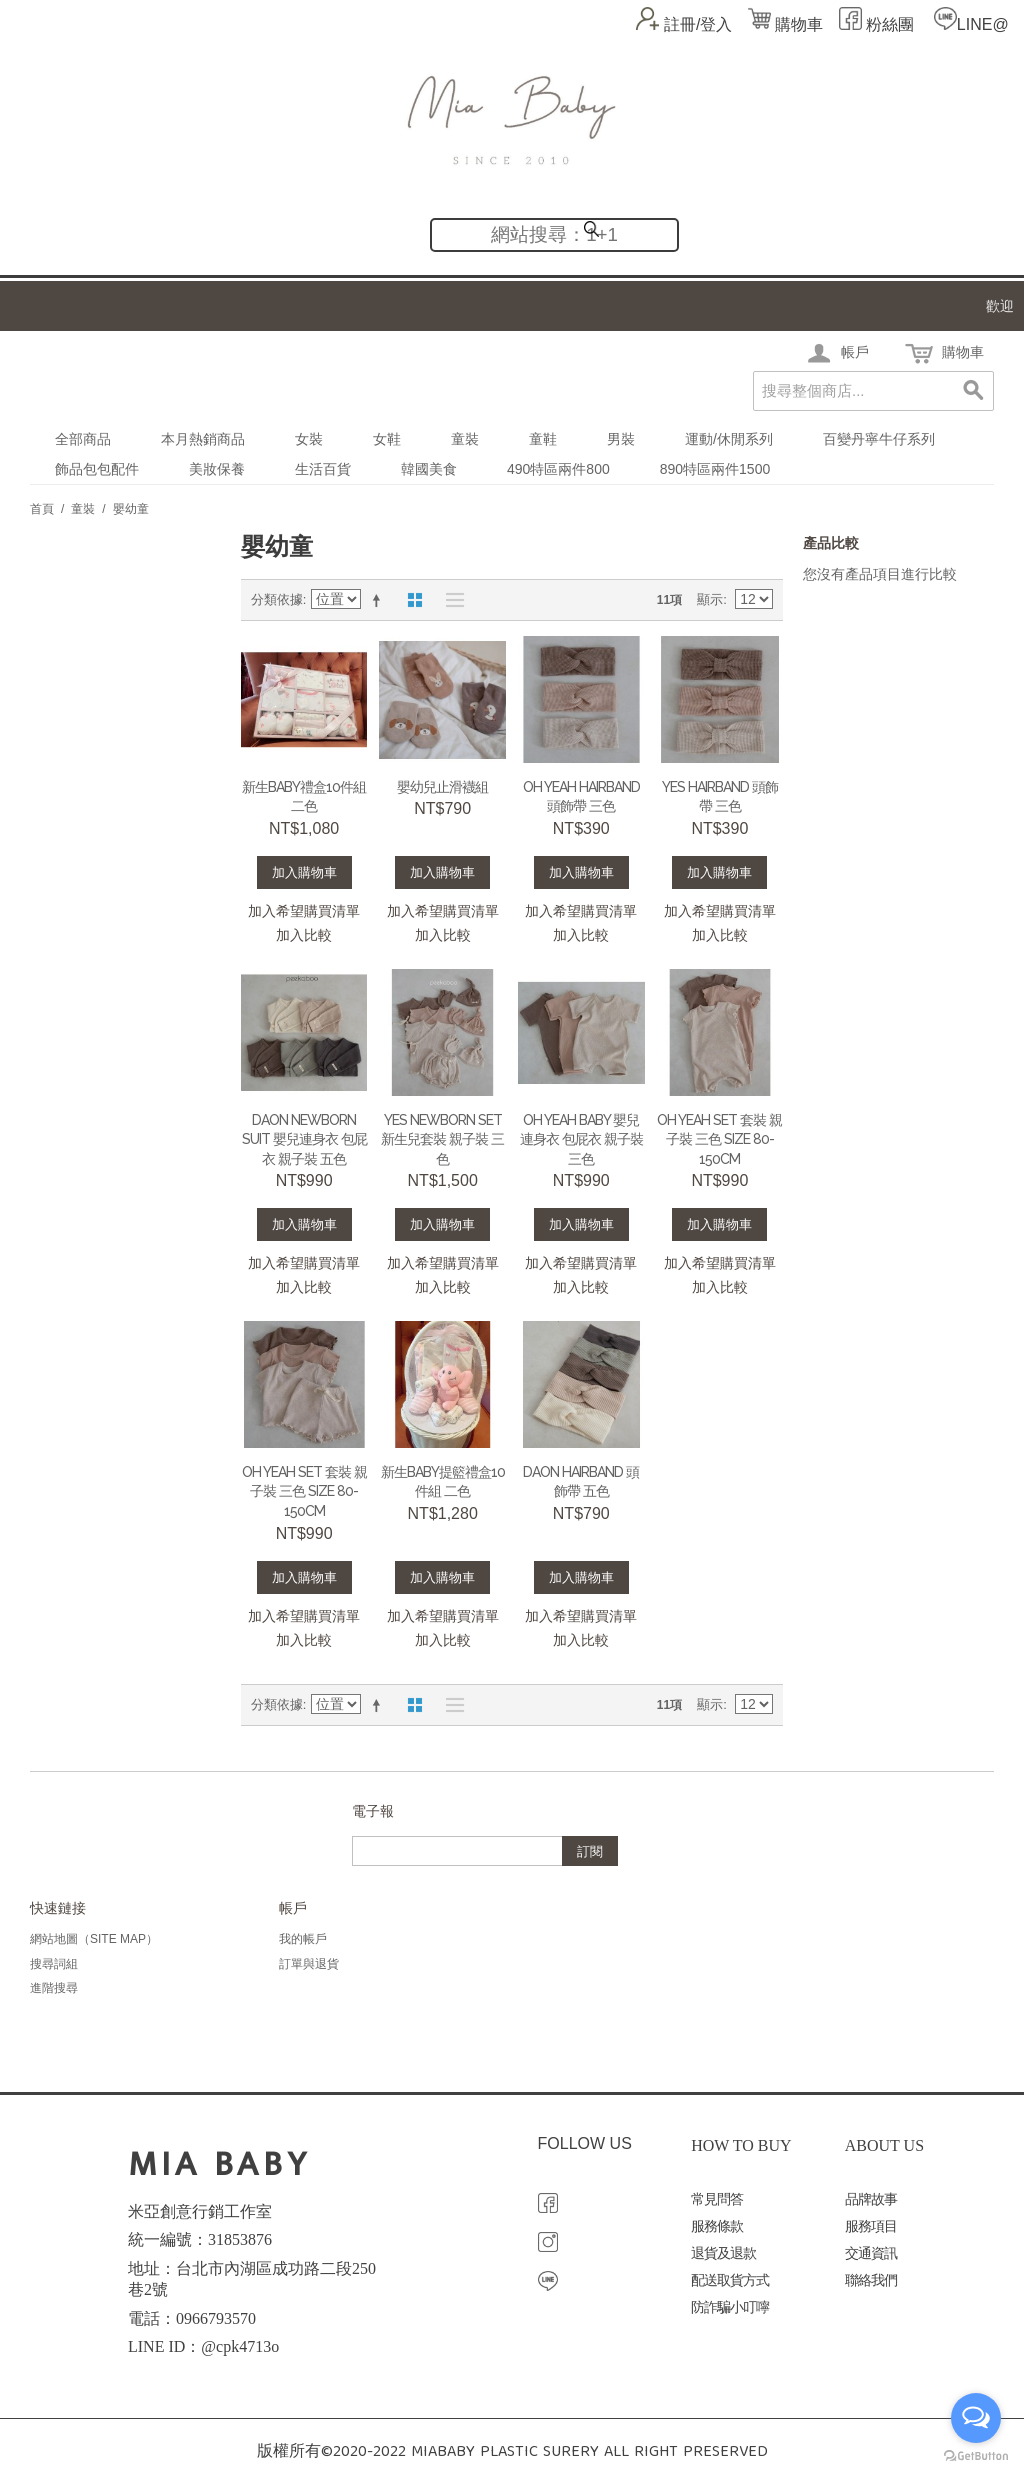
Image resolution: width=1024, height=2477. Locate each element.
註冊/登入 (698, 24)
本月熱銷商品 (203, 439)
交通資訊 (871, 2253)
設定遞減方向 (380, 600)
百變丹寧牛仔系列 (879, 439)
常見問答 (717, 2199)
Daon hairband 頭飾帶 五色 (581, 1482)
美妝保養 (217, 469)
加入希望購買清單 (304, 911)
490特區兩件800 (558, 469)
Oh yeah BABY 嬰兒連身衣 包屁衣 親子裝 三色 (581, 1139)
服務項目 (871, 2226)
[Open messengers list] (976, 2418)
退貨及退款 (723, 2253)
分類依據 (277, 599)
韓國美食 (429, 469)
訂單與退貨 (309, 1964)
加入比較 (304, 935)
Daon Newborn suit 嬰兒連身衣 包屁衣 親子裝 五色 (304, 1139)
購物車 (785, 24)
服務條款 (717, 2226)
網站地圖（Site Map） (94, 1939)
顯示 (710, 599)
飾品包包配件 (97, 469)
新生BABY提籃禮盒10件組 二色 (443, 1482)
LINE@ (983, 24)
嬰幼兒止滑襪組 (442, 787)
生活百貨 (323, 469)
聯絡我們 (871, 2280)
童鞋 (543, 439)
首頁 (42, 509)
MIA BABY (219, 2164)
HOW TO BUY (741, 2145)
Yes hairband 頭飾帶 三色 (720, 797)
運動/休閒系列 (729, 439)
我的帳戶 (303, 1939)
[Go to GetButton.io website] (976, 2456)
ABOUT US (884, 2145)
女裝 (309, 439)
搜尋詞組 (54, 1964)
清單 (450, 600)
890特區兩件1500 (715, 469)
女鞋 (387, 439)
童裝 (465, 439)
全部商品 (83, 439)
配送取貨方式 (730, 2280)
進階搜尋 (54, 1988)
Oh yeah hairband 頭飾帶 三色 (581, 797)
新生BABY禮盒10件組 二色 (304, 797)
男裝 (621, 439)
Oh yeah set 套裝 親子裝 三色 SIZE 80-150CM (719, 1139)
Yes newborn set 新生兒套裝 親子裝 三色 (442, 1139)
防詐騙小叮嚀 (730, 2307)
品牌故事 (871, 2199)
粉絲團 (888, 24)
